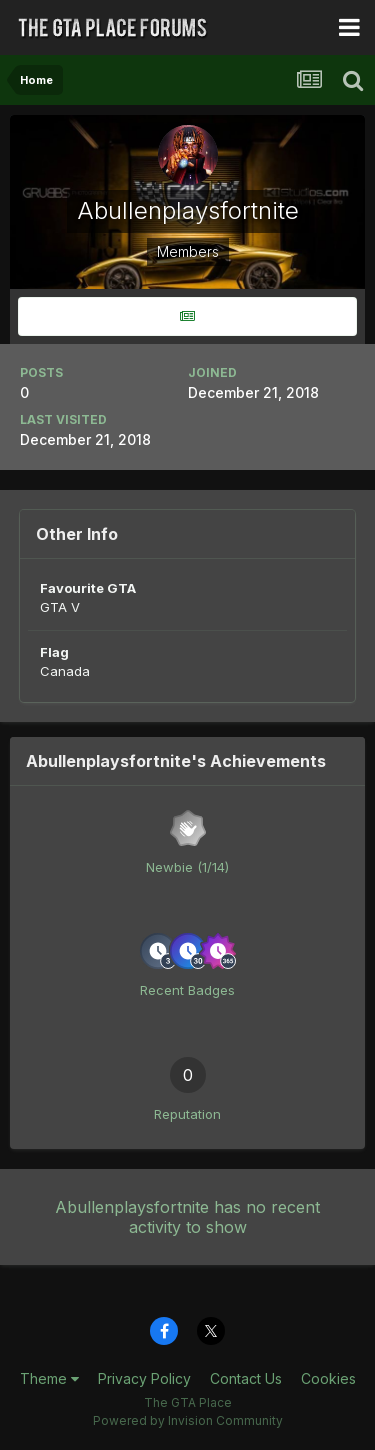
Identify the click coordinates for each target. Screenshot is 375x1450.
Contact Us (246, 1378)
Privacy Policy (144, 1378)
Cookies (328, 1378)
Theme (49, 1378)
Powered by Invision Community (188, 1420)
